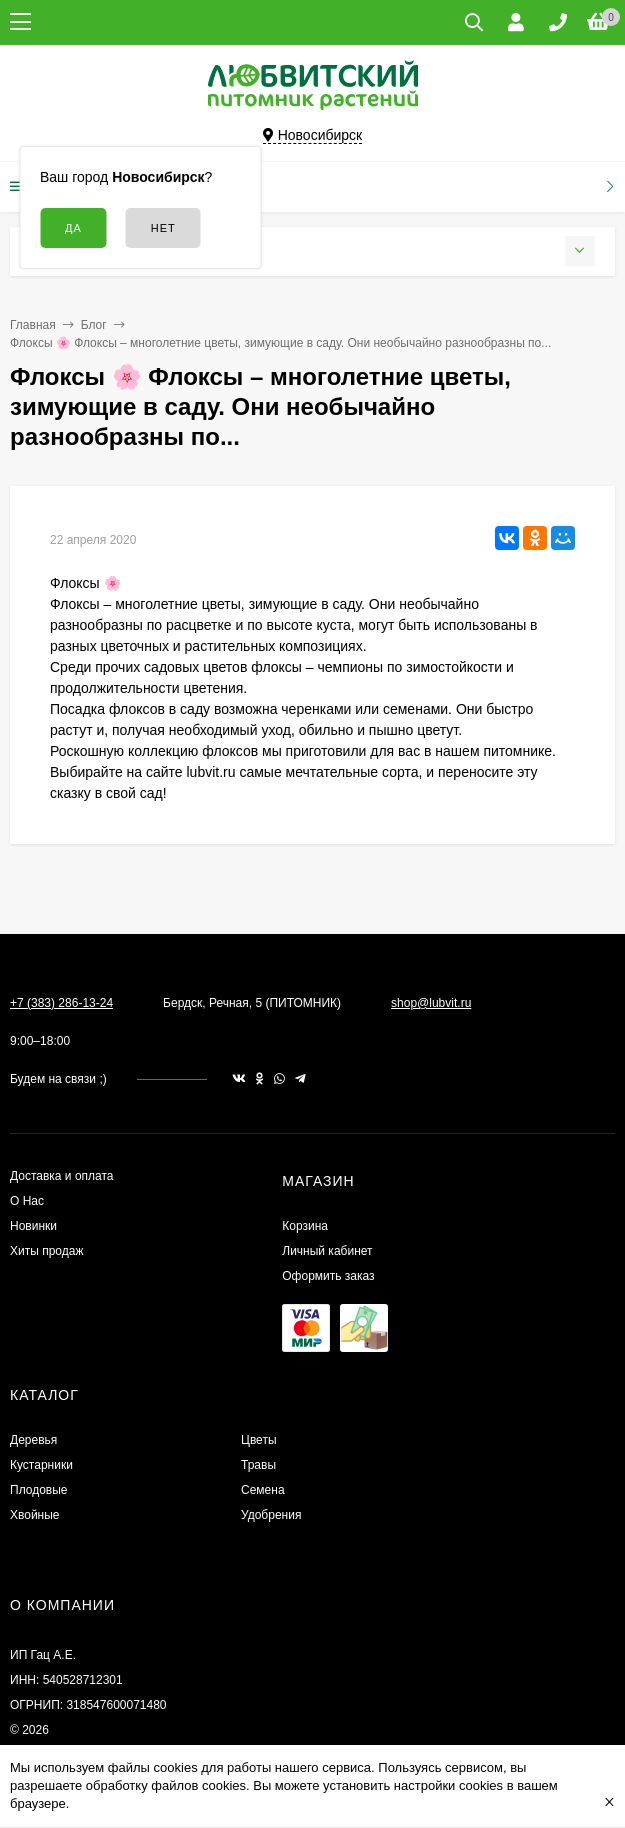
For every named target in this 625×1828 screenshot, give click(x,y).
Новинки (33, 1226)
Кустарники (41, 1465)
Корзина (305, 1226)
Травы (258, 1465)
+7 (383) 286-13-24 (61, 1003)
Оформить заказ (328, 1276)
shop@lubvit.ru (431, 1003)
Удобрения (271, 1515)
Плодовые (39, 1490)
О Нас (27, 1201)
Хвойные (35, 1515)
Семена (263, 1490)
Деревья (33, 1440)
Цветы (259, 1440)
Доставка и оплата (62, 1176)
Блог (94, 325)
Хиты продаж (46, 1251)
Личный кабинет (327, 1251)
